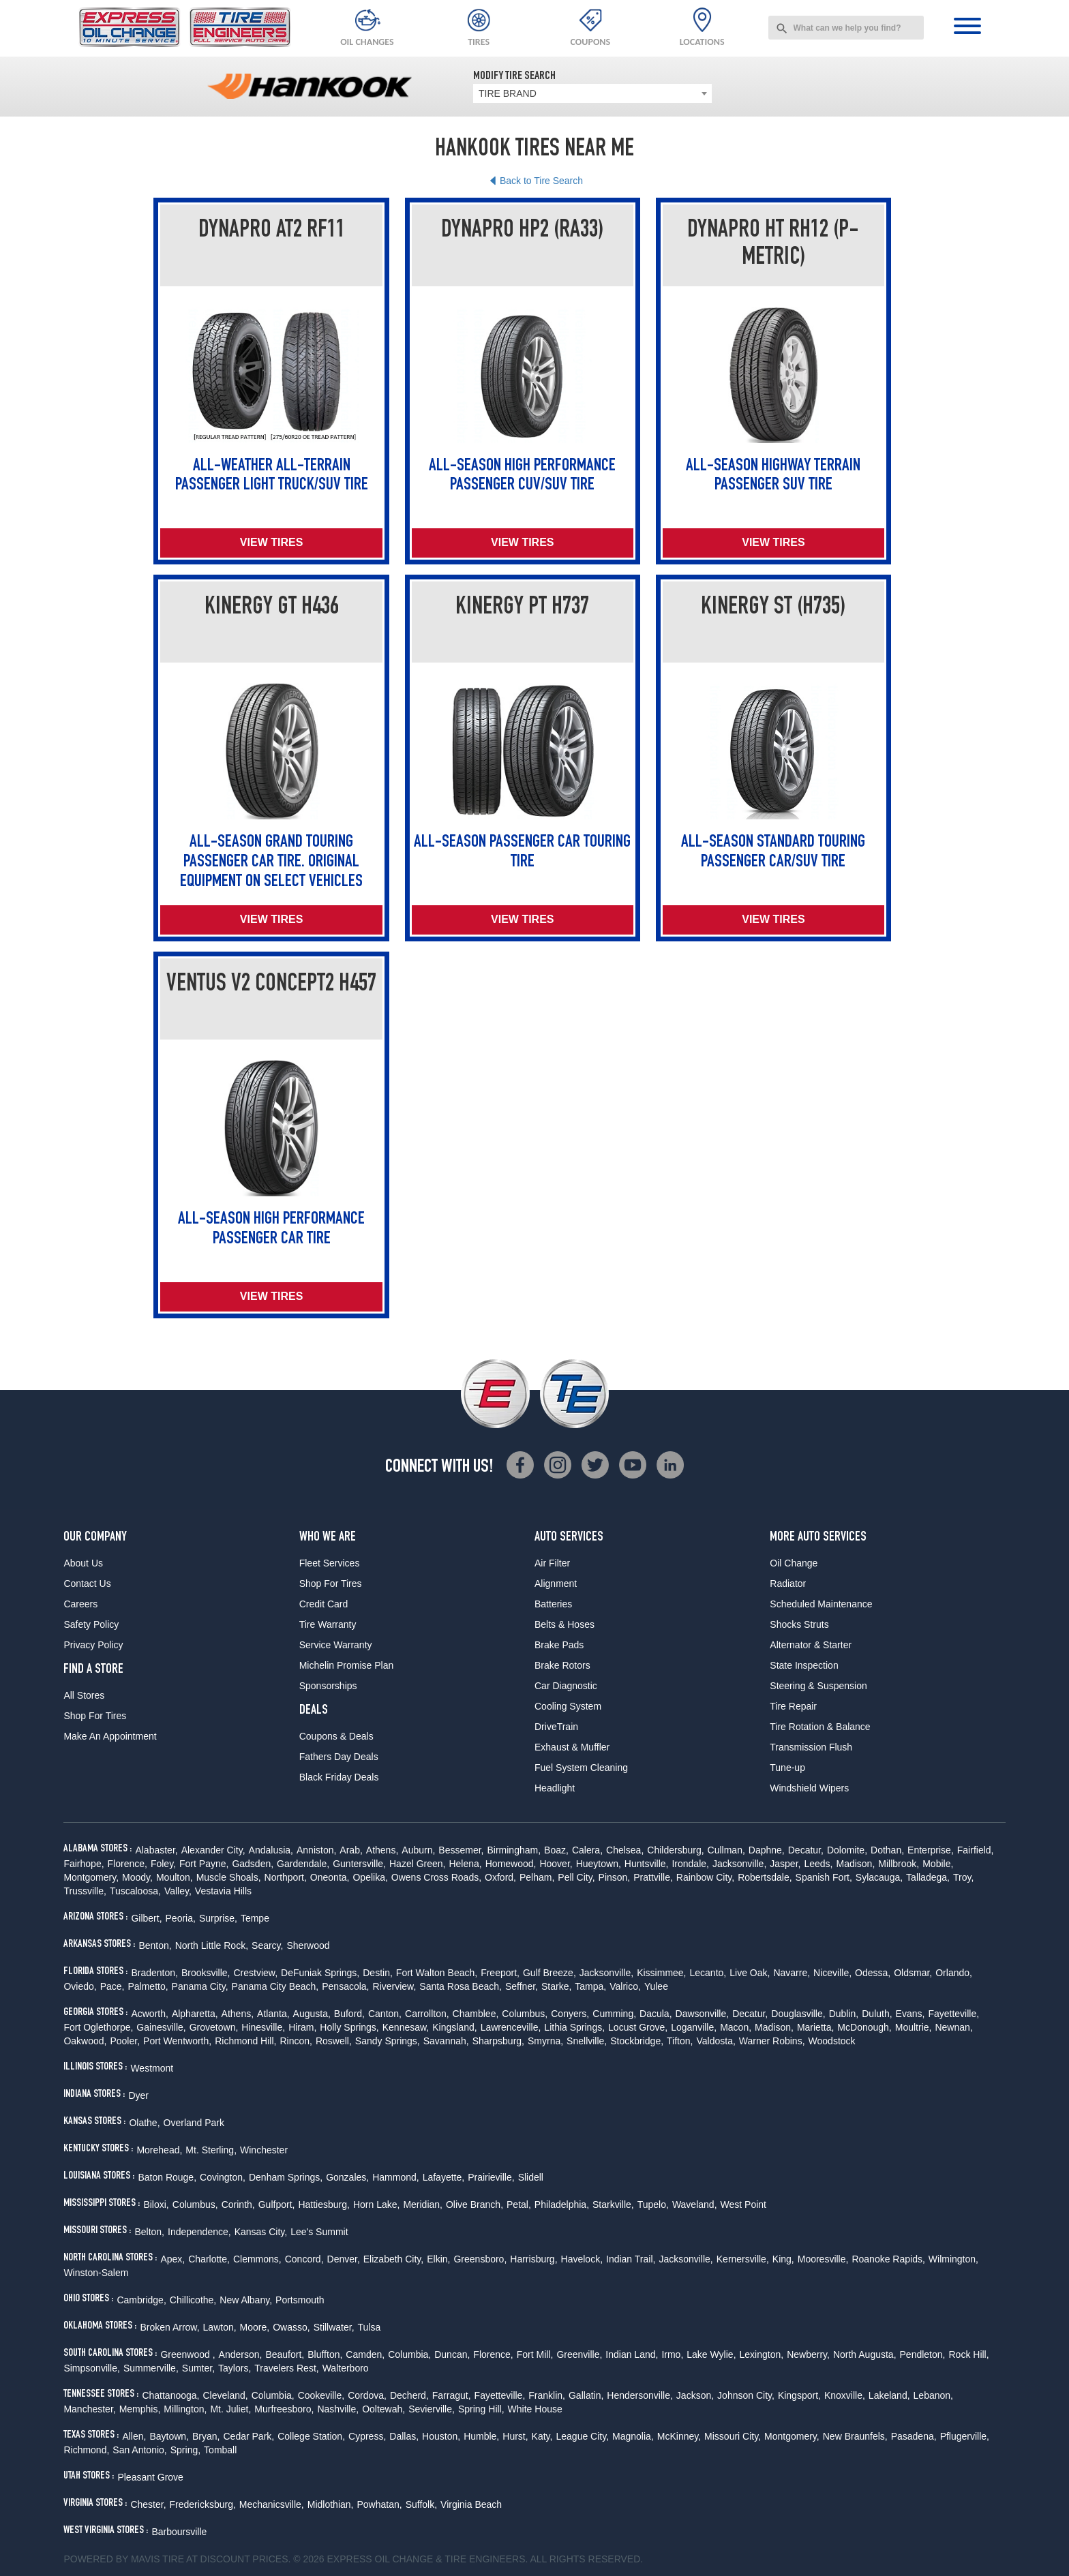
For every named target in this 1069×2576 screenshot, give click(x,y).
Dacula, (655, 2013)
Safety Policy (91, 1624)
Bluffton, (324, 2354)
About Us (83, 1563)
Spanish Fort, (824, 1877)
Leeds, (818, 1863)
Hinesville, (263, 2027)
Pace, (112, 1986)
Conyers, (570, 2013)
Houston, (441, 2436)
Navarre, (791, 1972)
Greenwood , (187, 2354)
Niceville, (832, 1972)
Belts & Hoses (564, 1624)
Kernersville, (743, 2259)
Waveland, (694, 2204)
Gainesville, (160, 2027)
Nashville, (338, 2409)
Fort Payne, (203, 1863)
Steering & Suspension (818, 1685)
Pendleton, (923, 2354)
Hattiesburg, (323, 2204)
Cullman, (726, 1850)
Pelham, (537, 1877)
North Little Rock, (211, 1945)
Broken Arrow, (169, 2327)
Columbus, (524, 2013)
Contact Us (86, 1583)
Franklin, (546, 2395)
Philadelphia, (561, 2204)
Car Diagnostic (565, 1685)
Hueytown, (598, 1863)
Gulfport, (276, 2204)
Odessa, (872, 1972)
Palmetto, (147, 1986)
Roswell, (334, 2040)
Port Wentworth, (177, 2040)
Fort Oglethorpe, (98, 2027)
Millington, (185, 2409)
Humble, (481, 2436)
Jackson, (695, 2395)
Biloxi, (155, 2204)
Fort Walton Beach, (436, 1972)
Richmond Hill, (245, 2040)
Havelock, (582, 2259)
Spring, (185, 2449)
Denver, (343, 2259)
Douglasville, (798, 2013)
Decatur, (806, 1850)
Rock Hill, (968, 2354)
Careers (80, 1603)
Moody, (137, 1877)
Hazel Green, (417, 1863)
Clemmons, (257, 2259)
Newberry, (808, 2354)
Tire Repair (793, 1706)
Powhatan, (379, 2504)
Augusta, (312, 2013)
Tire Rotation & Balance (820, 1726)
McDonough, (864, 2027)
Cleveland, (224, 2395)
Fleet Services (329, 1563)
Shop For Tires (94, 1715)
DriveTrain (556, 1726)
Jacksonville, (739, 1863)
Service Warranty (335, 1644)
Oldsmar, (913, 1972)
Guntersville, (359, 1863)
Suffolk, (421, 2504)
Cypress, (367, 2436)
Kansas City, (261, 2231)
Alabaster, (156, 1850)
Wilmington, (953, 2259)
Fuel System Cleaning (581, 1767)
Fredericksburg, (203, 2504)
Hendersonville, (640, 2395)
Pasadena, (914, 2436)
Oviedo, (79, 1986)
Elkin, (438, 2259)
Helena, (465, 1863)
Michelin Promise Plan (346, 1665)
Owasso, (291, 2327)
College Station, (311, 2436)
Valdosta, (715, 2040)
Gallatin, (586, 2395)
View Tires (271, 542)
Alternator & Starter (811, 1644)
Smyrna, (545, 2040)
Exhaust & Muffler (571, 1747)
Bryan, (206, 2436)
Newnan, (953, 2027)
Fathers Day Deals (338, 1756)
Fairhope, (83, 1863)
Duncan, (452, 2354)
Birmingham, (514, 1850)
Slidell (530, 2177)
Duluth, (877, 2013)
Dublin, (844, 2013)
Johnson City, (745, 2395)
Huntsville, (646, 1863)
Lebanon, (933, 2395)
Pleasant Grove (150, 2477)
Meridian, (422, 2204)
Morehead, (159, 2150)
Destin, (378, 1972)
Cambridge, (141, 2299)
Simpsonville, (91, 2368)
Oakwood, (84, 2040)
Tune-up (787, 1767)
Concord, (304, 2259)
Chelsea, (625, 1850)
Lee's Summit (319, 2231)
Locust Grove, (637, 2027)
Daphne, (767, 1850)
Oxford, (500, 1877)
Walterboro (345, 2368)
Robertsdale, (765, 1877)
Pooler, (125, 2040)
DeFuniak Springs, (320, 1972)
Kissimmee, (661, 1972)
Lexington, (762, 2354)
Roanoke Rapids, (888, 2259)
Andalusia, (271, 1850)
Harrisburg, (533, 2259)
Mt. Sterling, (211, 2150)
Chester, (148, 2504)
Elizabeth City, (393, 2259)
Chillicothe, (193, 2299)
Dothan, (887, 1850)
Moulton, (174, 1877)
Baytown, (169, 2436)
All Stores (83, 1695)
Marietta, (815, 2027)
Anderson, (240, 2354)
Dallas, (404, 2436)
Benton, (154, 1945)
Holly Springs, (349, 2027)
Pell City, (576, 1877)
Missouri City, (732, 2436)
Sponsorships (328, 1685)
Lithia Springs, (574, 2027)
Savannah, (446, 2040)
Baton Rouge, (167, 2177)
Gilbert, (146, 1918)
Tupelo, (653, 2204)
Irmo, (672, 2354)
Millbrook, (898, 1863)
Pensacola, (345, 1986)
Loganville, (694, 2027)
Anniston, (316, 1850)
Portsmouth (300, 2299)
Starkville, (613, 2204)
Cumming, (614, 2013)
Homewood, (511, 1863)
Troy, (963, 1877)
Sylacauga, (879, 1877)
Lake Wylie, (711, 2354)
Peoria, (181, 1918)
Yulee (656, 1986)
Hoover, (555, 1863)
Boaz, (556, 1850)
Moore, (255, 2327)
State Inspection (804, 1665)
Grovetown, (214, 2027)
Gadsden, (252, 1863)
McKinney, (679, 2436)
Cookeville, (321, 2395)
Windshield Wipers (809, 1788)
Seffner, (521, 1986)
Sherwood (307, 1945)
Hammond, (395, 2177)
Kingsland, (454, 2027)
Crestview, (256, 1972)
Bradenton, (154, 1972)
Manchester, (89, 2409)
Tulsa (369, 2327)
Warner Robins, (772, 2040)
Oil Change (793, 1563)
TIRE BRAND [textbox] (508, 93)
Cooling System (567, 1706)
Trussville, (84, 1890)
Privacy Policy (93, 1644)
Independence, (199, 2231)
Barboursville (179, 2531)
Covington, (222, 2177)
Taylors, (234, 2368)
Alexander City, (213, 1850)
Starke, (556, 1986)
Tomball (220, 2449)
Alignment (555, 1583)
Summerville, (151, 2368)
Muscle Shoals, (228, 1877)
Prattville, (653, 1877)
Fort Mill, (535, 2354)
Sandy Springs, (387, 2040)
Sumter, (198, 2368)
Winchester (264, 2150)
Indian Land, (631, 2354)
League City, (582, 2436)
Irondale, (690, 1863)
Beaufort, (284, 2354)
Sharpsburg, (498, 2040)
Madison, (855, 1863)
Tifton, (680, 2040)
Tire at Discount (206, 2559)
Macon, (735, 2027)
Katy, (542, 2436)
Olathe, (144, 2122)
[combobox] (846, 28)
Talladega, (928, 1877)
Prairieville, (491, 2177)
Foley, (163, 1863)
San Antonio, (139, 2449)
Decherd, (409, 2395)
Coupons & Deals (336, 1736)
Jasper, (785, 1863)
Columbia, (409, 2354)
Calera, (587, 1850)
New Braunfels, (855, 2436)
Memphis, (140, 2409)
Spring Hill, (481, 2409)
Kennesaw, (406, 2027)
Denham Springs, (285, 2177)
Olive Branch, (474, 2204)
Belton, (149, 2231)
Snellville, (587, 2040)
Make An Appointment (109, 1736)
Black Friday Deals (339, 1777)
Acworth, (149, 2013)
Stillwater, (334, 2327)
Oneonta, (330, 1877)
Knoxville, (844, 2395)
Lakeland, (889, 2395)
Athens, (382, 1850)
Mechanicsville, (271, 2504)
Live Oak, (749, 1972)
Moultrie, (913, 2027)
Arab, (351, 1850)
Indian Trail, (630, 2259)
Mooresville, (823, 2259)
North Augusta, (865, 2354)
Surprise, (218, 1918)
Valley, (178, 1890)
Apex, (172, 2259)
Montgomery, (91, 1877)
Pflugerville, (964, 2436)
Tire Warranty (328, 1624)
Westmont (151, 2068)
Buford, (349, 2013)
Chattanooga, (170, 2395)
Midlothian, (330, 2504)
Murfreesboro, (284, 2409)
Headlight (554, 1788)
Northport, (286, 1877)
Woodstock (832, 2040)
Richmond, (86, 2449)
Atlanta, (273, 2013)
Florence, (127, 1863)
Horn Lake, (376, 2204)
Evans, (910, 2013)
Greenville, (579, 2354)
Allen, (134, 2436)
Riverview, (395, 1986)
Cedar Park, (249, 2436)
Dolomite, (847, 1850)
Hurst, (515, 2436)
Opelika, (369, 1877)
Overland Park (194, 2122)
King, (783, 2259)
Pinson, (615, 1877)
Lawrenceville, (511, 2027)
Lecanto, (708, 1972)
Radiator (788, 1583)
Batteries (553, 1603)
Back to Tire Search (541, 180)
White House (535, 2409)
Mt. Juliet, (230, 2409)
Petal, (519, 2204)
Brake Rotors (562, 1665)
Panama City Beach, (275, 1986)
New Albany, (246, 2299)
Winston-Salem (95, 2272)
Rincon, (296, 2040)
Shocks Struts (799, 1624)
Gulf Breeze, (549, 1972)
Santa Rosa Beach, (460, 1986)
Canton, (385, 2013)
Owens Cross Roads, (436, 1877)
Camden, (365, 2354)
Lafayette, (444, 2177)
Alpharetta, (195, 2013)
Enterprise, (930, 1850)
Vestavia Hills (223, 1890)
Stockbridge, (636, 2040)
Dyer (138, 2095)
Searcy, (267, 1945)
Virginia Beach (471, 2504)
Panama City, (200, 1986)
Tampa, (590, 1986)
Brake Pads (559, 1644)
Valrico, (625, 1986)
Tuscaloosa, (135, 1890)
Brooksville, (205, 1972)
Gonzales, (347, 2177)
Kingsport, (799, 2395)
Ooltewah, (383, 2409)
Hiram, (302, 2027)
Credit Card (323, 1603)
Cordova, (367, 2395)
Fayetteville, (953, 2013)
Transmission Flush (811, 1747)
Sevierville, (431, 2409)
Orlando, (953, 1972)
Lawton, (220, 2327)
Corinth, (238, 2204)
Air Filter (552, 1563)
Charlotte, (209, 2259)
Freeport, (500, 1972)
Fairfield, (975, 1850)
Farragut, (451, 2395)
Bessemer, (460, 1850)
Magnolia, (633, 2436)
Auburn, (418, 1850)
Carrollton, (427, 2013)
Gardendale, (303, 1863)
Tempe (255, 1918)
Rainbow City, (705, 1877)
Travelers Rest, (286, 2368)
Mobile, (937, 1863)
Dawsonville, (702, 2013)
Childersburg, (675, 1850)
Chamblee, (476, 2013)
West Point (743, 2204)
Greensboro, (480, 2259)
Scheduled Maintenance (821, 1603)
